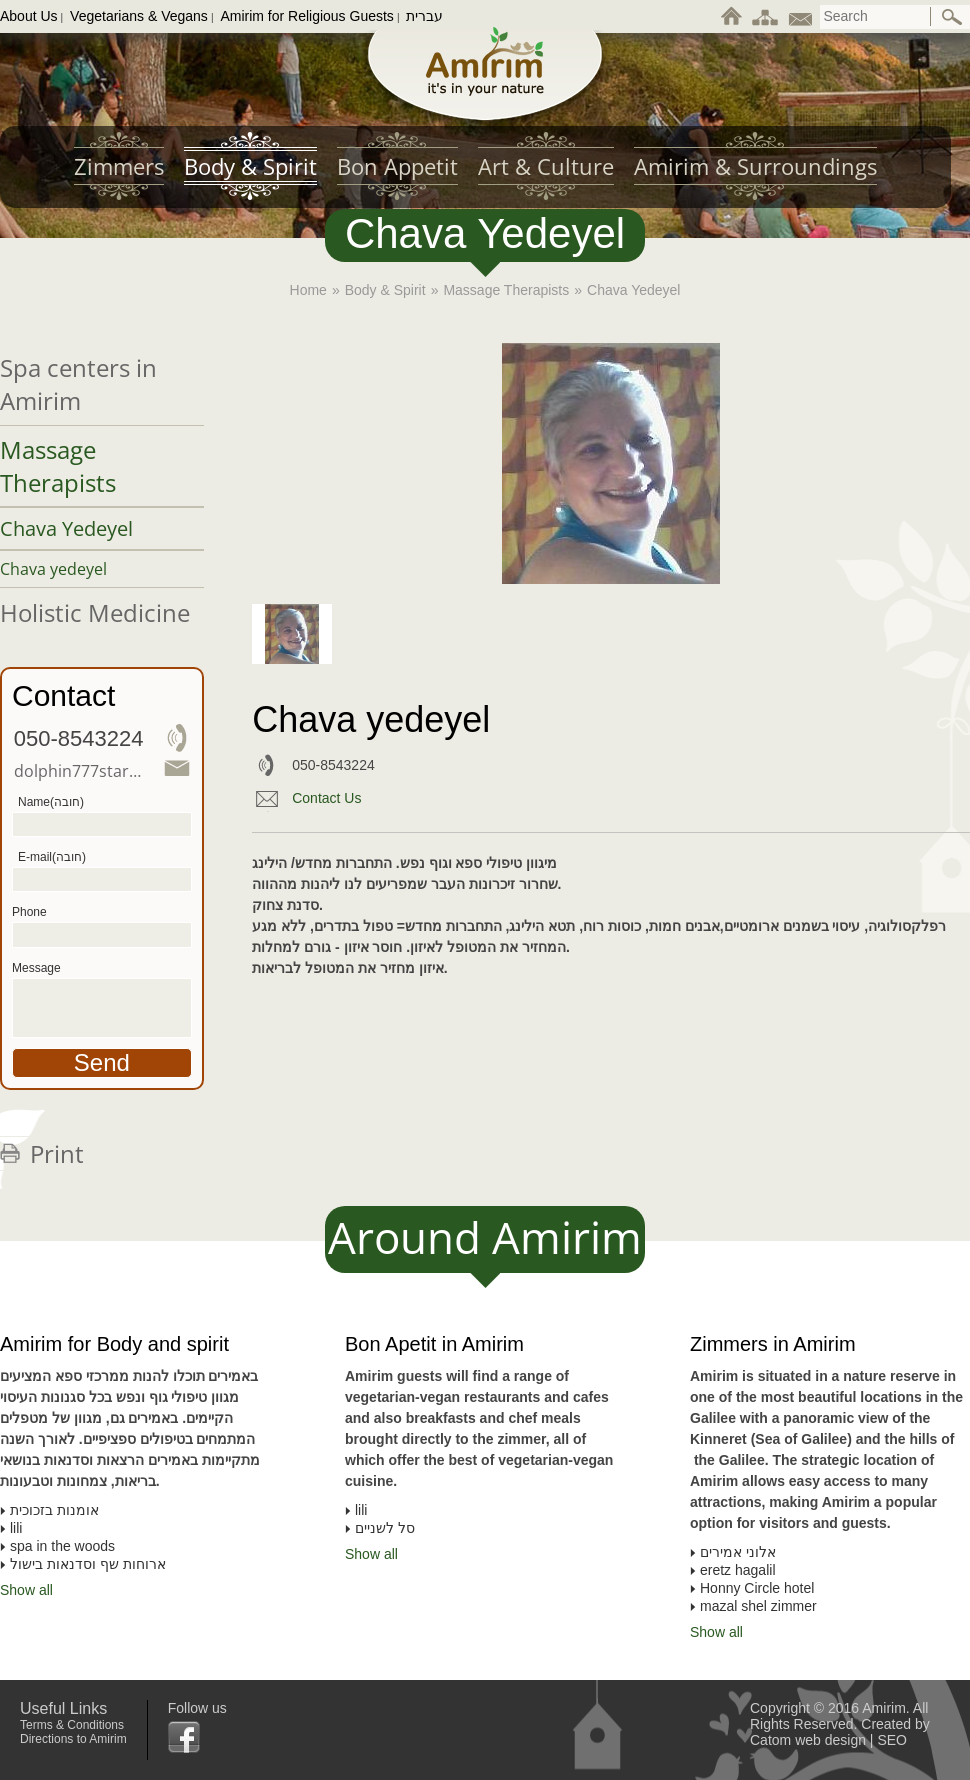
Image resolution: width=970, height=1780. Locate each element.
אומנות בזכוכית (54, 1510)
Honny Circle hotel (757, 1588)
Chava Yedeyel (66, 528)
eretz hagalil (738, 1570)
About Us (29, 16)
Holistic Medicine (95, 612)
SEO (892, 1740)
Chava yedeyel (53, 569)
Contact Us (326, 798)
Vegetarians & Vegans (139, 16)
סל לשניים (385, 1528)
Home (308, 290)
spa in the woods (62, 1546)
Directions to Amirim (73, 1739)
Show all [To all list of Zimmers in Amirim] (716, 1632)
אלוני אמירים (738, 1552)
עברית (424, 16)
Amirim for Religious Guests (307, 16)
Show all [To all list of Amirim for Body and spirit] (26, 1590)
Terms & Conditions (72, 1725)
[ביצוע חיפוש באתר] (953, 17)
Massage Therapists (506, 290)
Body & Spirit (385, 290)
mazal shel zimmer (758, 1606)
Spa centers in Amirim (78, 384)
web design (830, 1740)
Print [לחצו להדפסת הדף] (57, 1153)
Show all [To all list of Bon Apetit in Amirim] (371, 1554)
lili (361, 1510)
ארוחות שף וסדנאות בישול (88, 1564)
